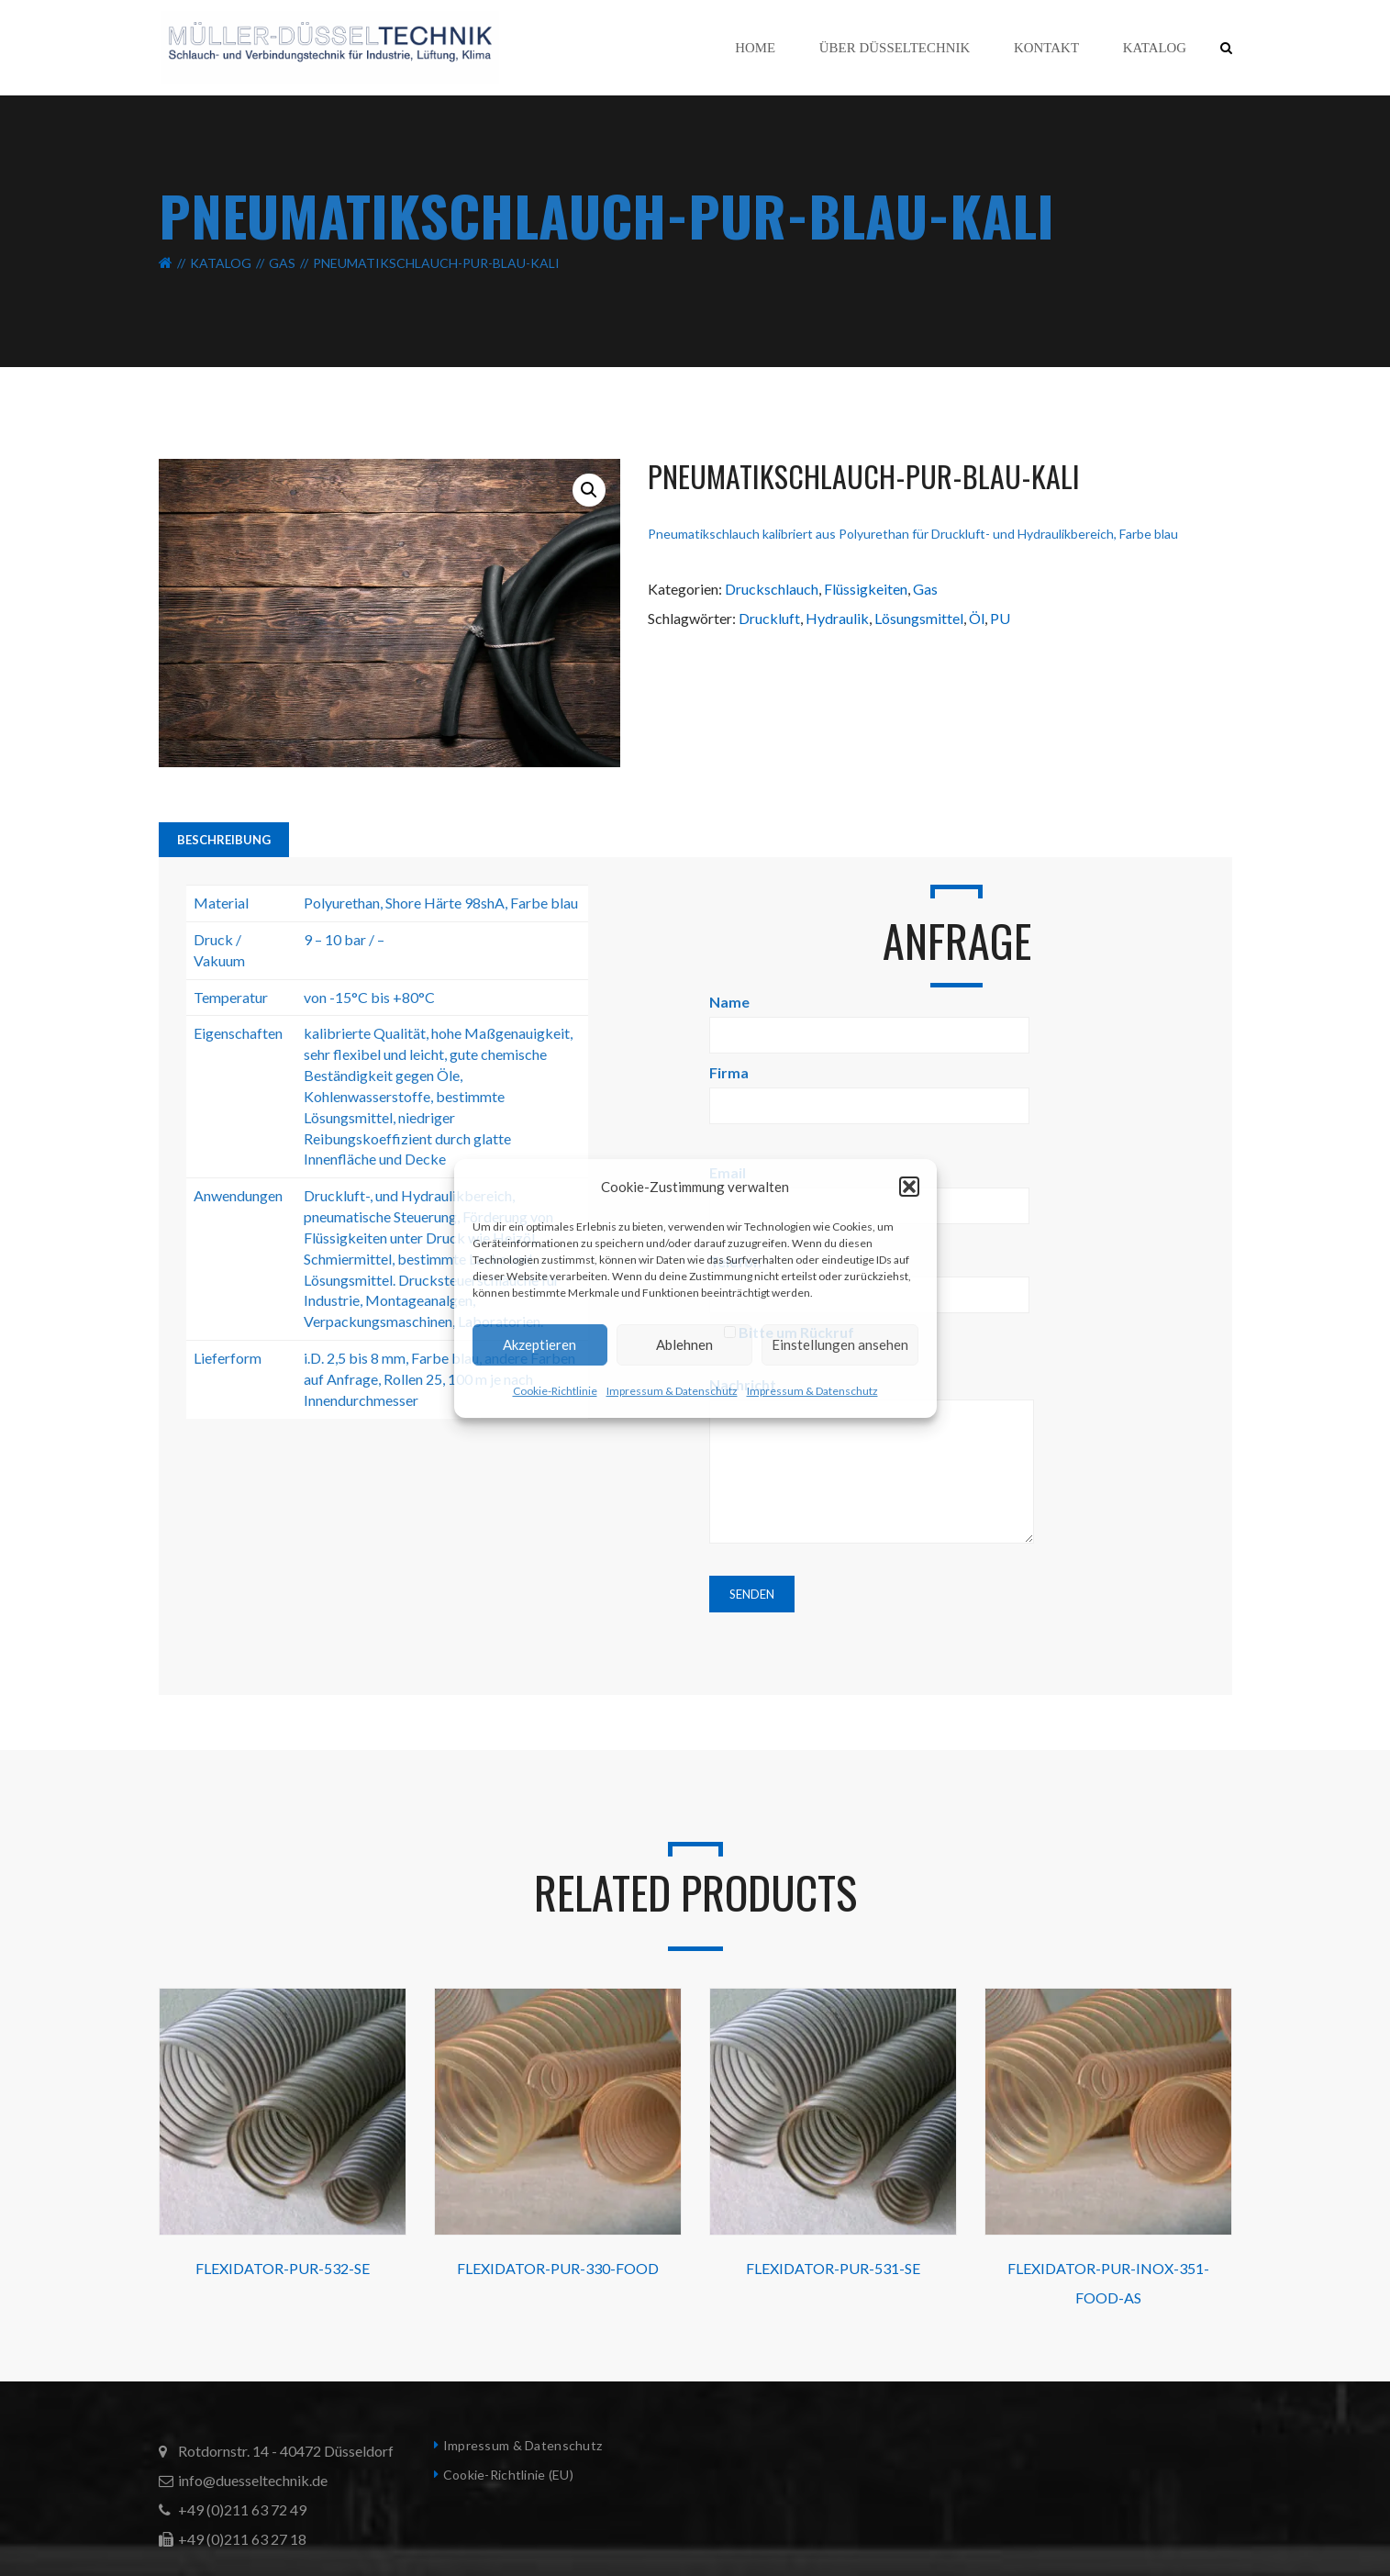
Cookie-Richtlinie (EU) (508, 2474)
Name (869, 1018)
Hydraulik (837, 618)
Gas (282, 263)
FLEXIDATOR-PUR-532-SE (282, 2268)
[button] (909, 1186)
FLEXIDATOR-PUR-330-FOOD (558, 2268)
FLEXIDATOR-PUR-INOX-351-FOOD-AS (1108, 2282)
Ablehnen (684, 1344)
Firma (869, 1089)
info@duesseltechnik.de (253, 2480)
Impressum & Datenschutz (672, 1391)
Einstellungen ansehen (840, 1344)
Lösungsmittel (918, 618)
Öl (976, 618)
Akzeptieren (539, 1344)
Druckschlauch (771, 588)
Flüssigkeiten (865, 588)
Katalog (220, 263)
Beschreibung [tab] (224, 839)
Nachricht (871, 1461)
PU (1000, 618)
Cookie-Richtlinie (555, 1391)
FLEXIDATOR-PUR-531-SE (833, 2268)
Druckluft (769, 618)
